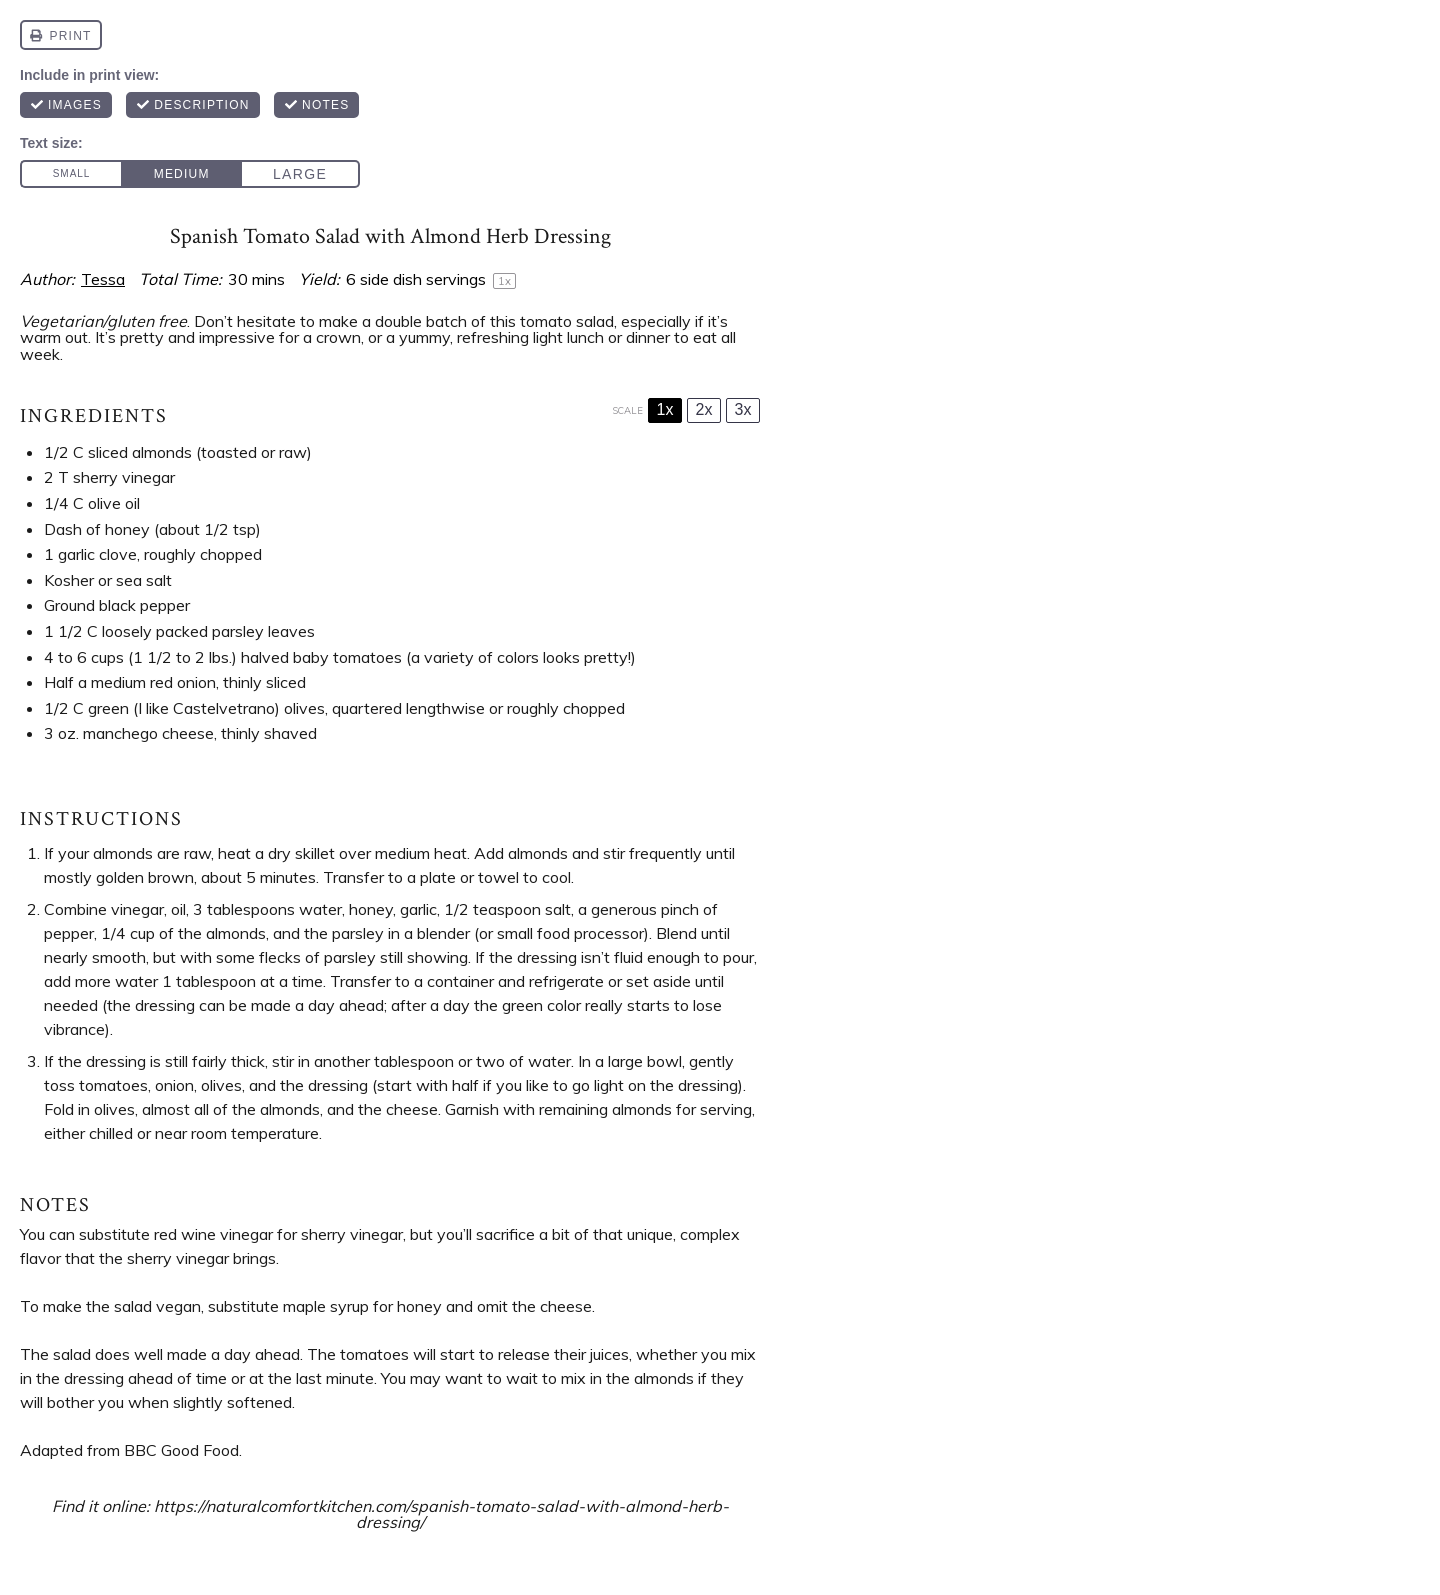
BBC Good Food (181, 1450)
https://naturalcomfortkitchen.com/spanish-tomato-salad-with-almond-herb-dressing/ (441, 1514)
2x (704, 409)
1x (665, 409)
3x (743, 409)
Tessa (103, 279)
